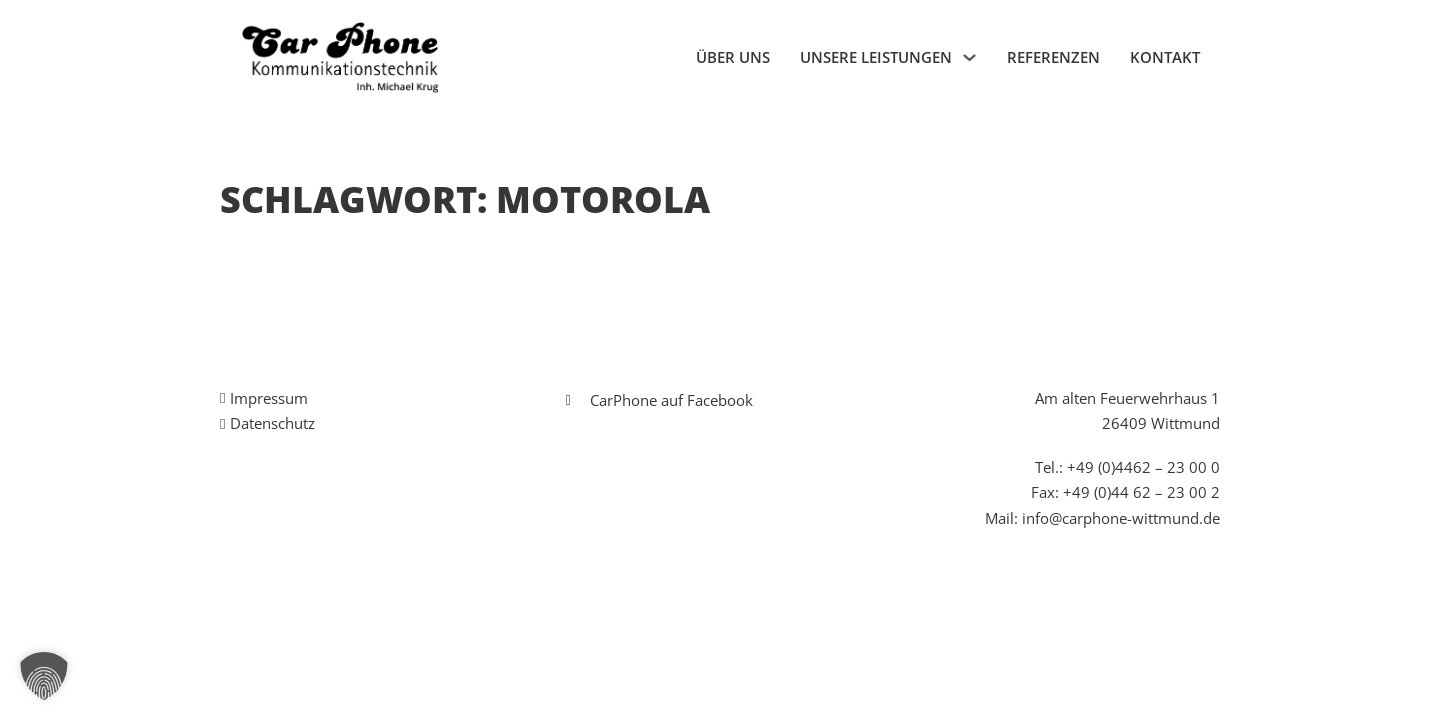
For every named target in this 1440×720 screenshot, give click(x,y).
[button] (44, 676)
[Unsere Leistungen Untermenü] (969, 57)
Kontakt (1165, 57)
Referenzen (1053, 57)
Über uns (733, 57)
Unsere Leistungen (876, 57)
